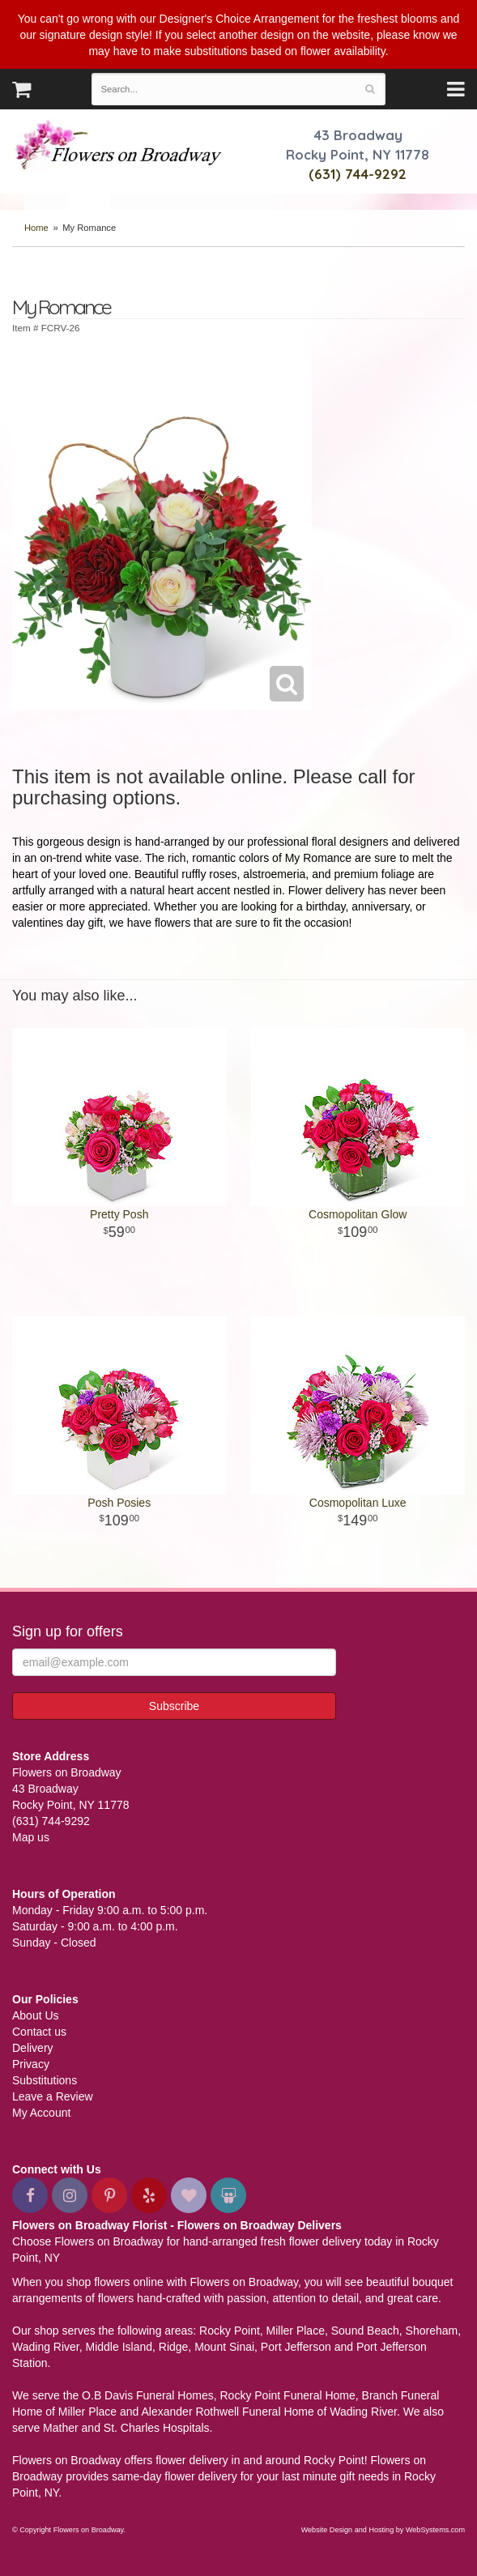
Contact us (39, 2031)
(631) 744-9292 (358, 173)
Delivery (32, 2047)
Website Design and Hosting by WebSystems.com (383, 2530)
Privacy (30, 2064)
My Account (41, 2112)
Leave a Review (52, 2096)
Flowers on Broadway (119, 147)
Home (36, 227)
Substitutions (44, 2080)
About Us (35, 2015)
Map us (30, 1837)
